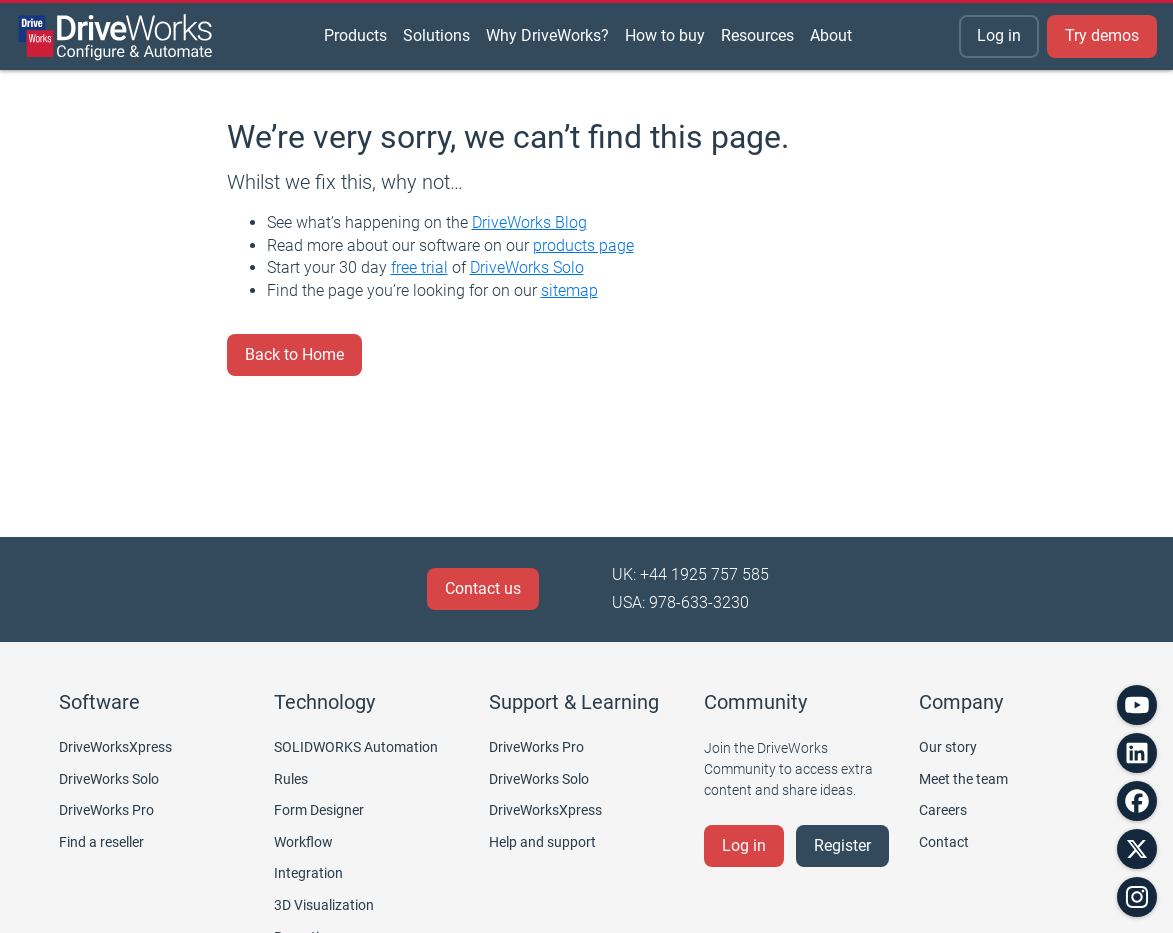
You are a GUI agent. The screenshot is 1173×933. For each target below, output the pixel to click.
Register (842, 845)
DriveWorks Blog (529, 222)
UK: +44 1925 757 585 (690, 574)
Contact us (483, 588)
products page (583, 245)
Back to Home (294, 354)
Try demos (1102, 35)
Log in (999, 35)
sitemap (569, 290)
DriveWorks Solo (527, 267)
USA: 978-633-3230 (680, 602)
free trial (419, 267)
